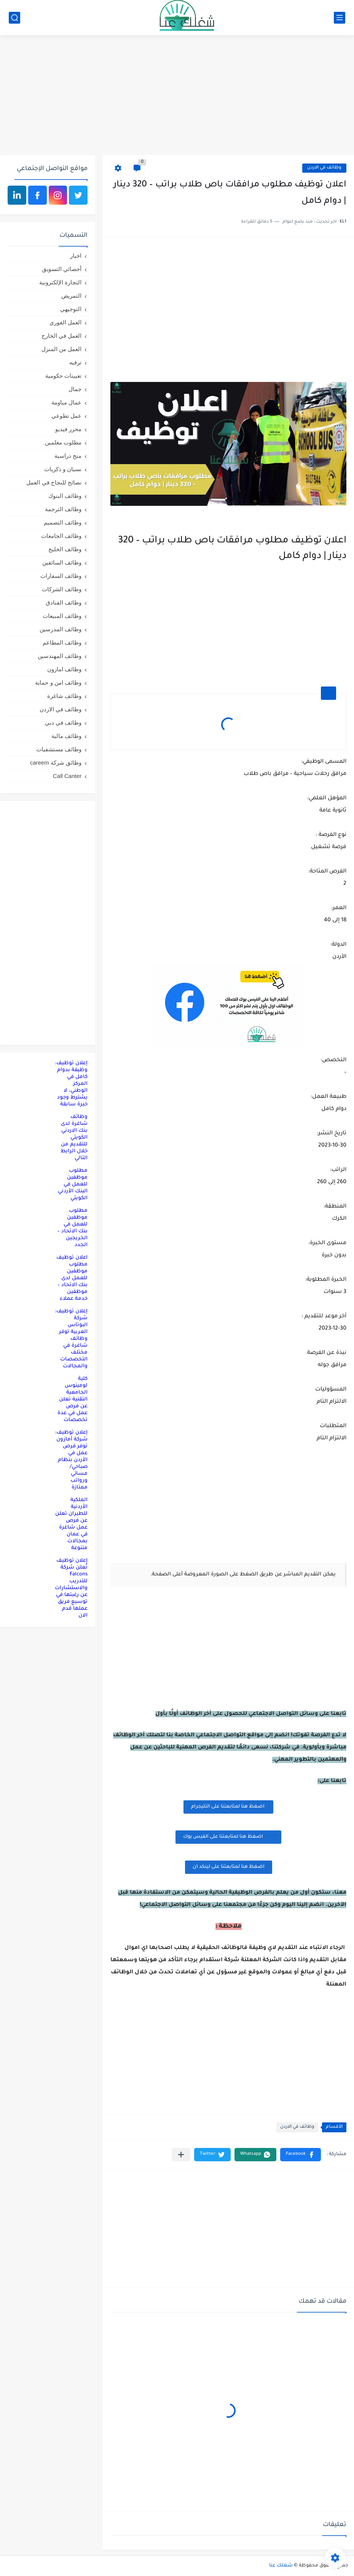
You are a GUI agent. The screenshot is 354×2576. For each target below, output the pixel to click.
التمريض (71, 295)
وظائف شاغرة (64, 696)
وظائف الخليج (64, 549)
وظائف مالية (66, 736)
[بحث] (14, 18)
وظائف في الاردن (324, 167)
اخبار (75, 255)
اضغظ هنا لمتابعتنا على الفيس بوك (228, 1836)
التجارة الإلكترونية (60, 282)
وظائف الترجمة (63, 509)
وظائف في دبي (63, 722)
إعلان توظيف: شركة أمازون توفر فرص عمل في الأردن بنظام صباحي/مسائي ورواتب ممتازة (71, 1460)
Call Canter (67, 776)
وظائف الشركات (61, 589)
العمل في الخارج (61, 335)
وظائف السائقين (61, 562)
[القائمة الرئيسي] (339, 18)
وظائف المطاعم (62, 642)
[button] (300, 2154)
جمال (75, 389)
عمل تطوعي (66, 415)
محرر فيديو (68, 429)
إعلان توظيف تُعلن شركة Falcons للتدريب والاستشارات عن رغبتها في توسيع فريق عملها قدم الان (71, 1588)
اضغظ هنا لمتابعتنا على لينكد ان (229, 1867)
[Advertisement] (177, 96)
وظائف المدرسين (60, 629)
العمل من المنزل (61, 349)
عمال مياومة (66, 402)
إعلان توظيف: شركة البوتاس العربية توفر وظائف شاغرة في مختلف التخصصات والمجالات (71, 1339)
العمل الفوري (65, 322)
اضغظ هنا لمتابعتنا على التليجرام (228, 1806)
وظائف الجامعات (61, 536)
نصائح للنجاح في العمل (53, 482)
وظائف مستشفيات (58, 749)
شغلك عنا (281, 2565)
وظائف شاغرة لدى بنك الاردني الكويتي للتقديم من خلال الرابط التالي (74, 1137)
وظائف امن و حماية (58, 682)
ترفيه (75, 362)
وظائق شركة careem (55, 762)
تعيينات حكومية (63, 375)
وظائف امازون (64, 669)
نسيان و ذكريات (62, 469)
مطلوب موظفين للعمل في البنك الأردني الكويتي (73, 1184)
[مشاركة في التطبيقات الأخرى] (181, 2154)
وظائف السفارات (60, 576)
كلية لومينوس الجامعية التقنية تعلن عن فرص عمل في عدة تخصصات (72, 1399)
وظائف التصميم (62, 522)
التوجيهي (70, 309)
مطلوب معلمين (63, 442)
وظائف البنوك (64, 495)
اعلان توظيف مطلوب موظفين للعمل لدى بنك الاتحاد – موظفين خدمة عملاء (72, 1278)
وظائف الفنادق (63, 602)
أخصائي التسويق (61, 269)
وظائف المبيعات (62, 616)
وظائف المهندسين (59, 656)
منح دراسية (67, 455)
